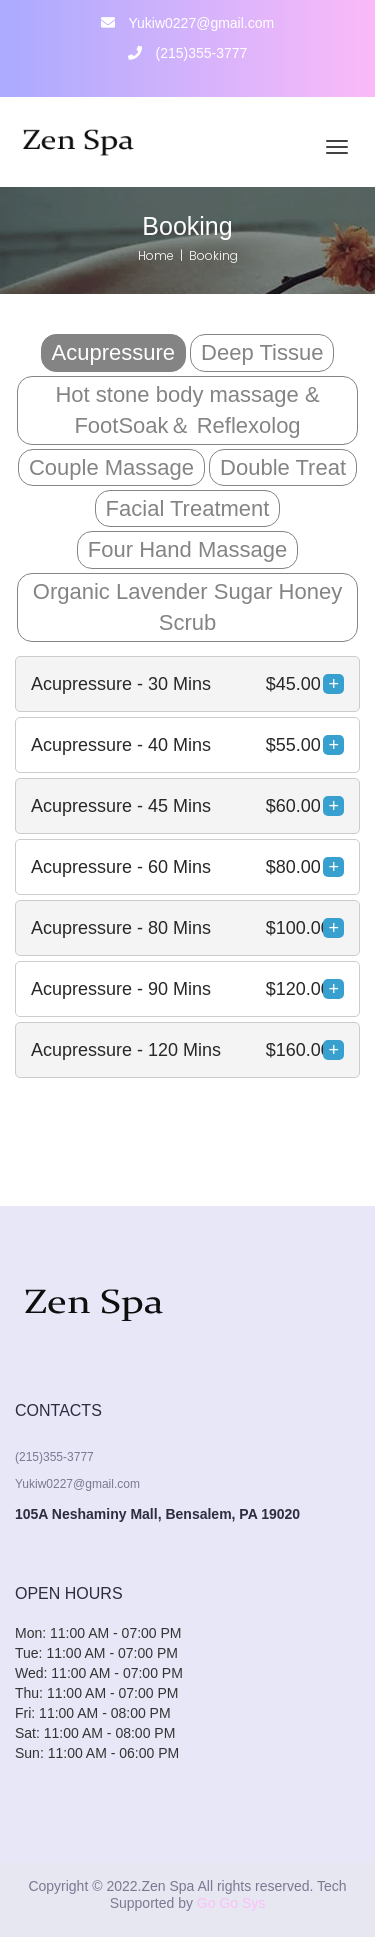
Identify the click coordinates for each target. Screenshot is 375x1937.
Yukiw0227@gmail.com (187, 23)
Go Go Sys (231, 1903)
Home (156, 256)
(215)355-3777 (188, 53)
